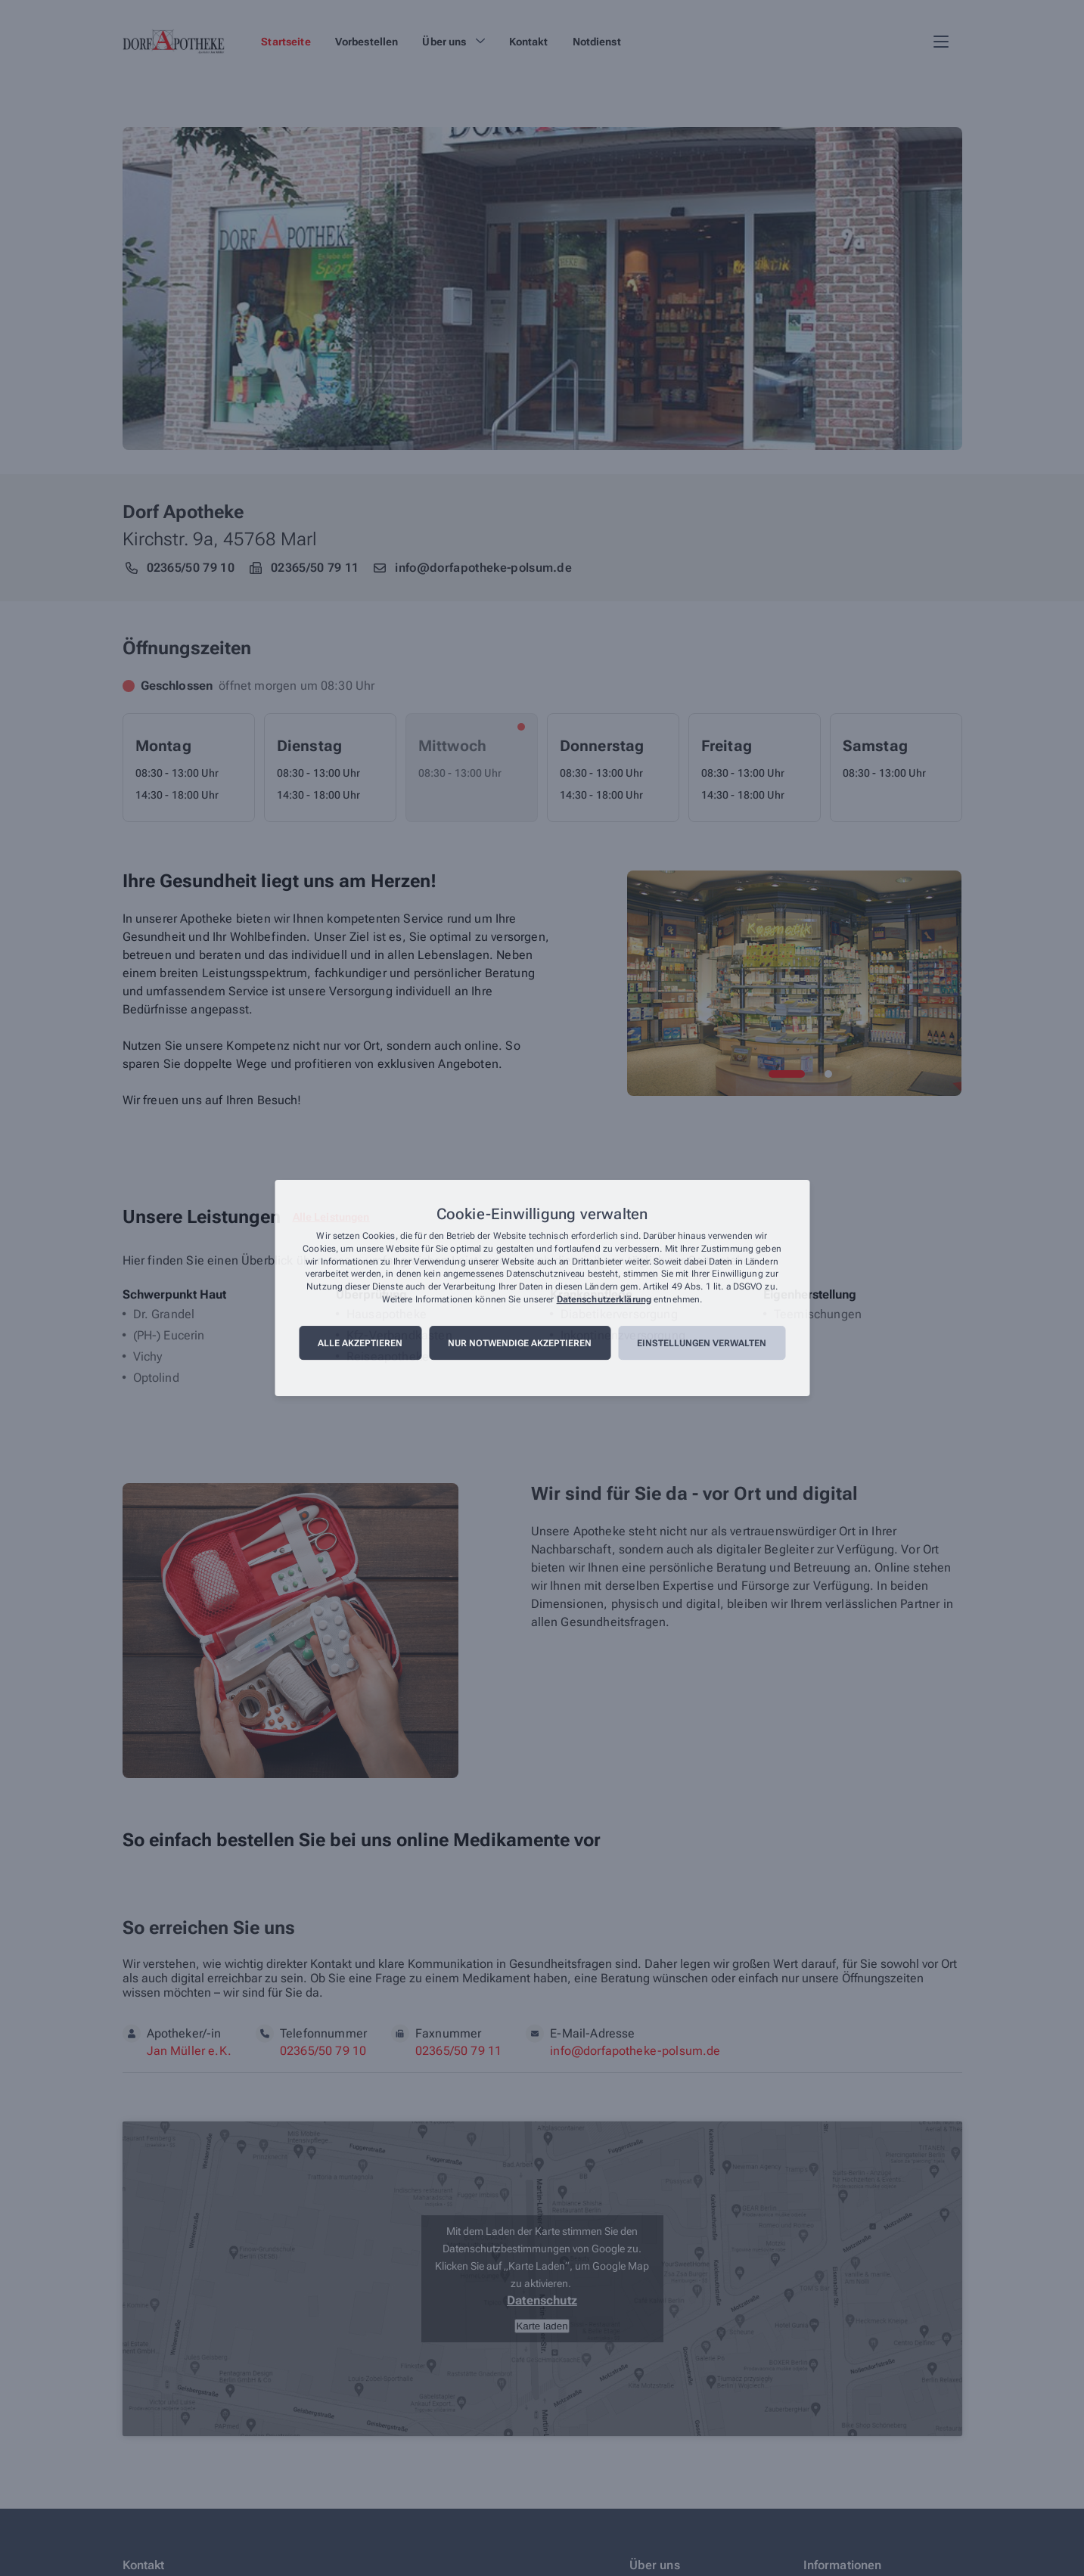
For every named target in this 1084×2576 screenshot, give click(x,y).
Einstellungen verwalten (701, 1343)
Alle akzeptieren (360, 1343)
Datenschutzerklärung (604, 1299)
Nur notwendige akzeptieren (520, 1343)
